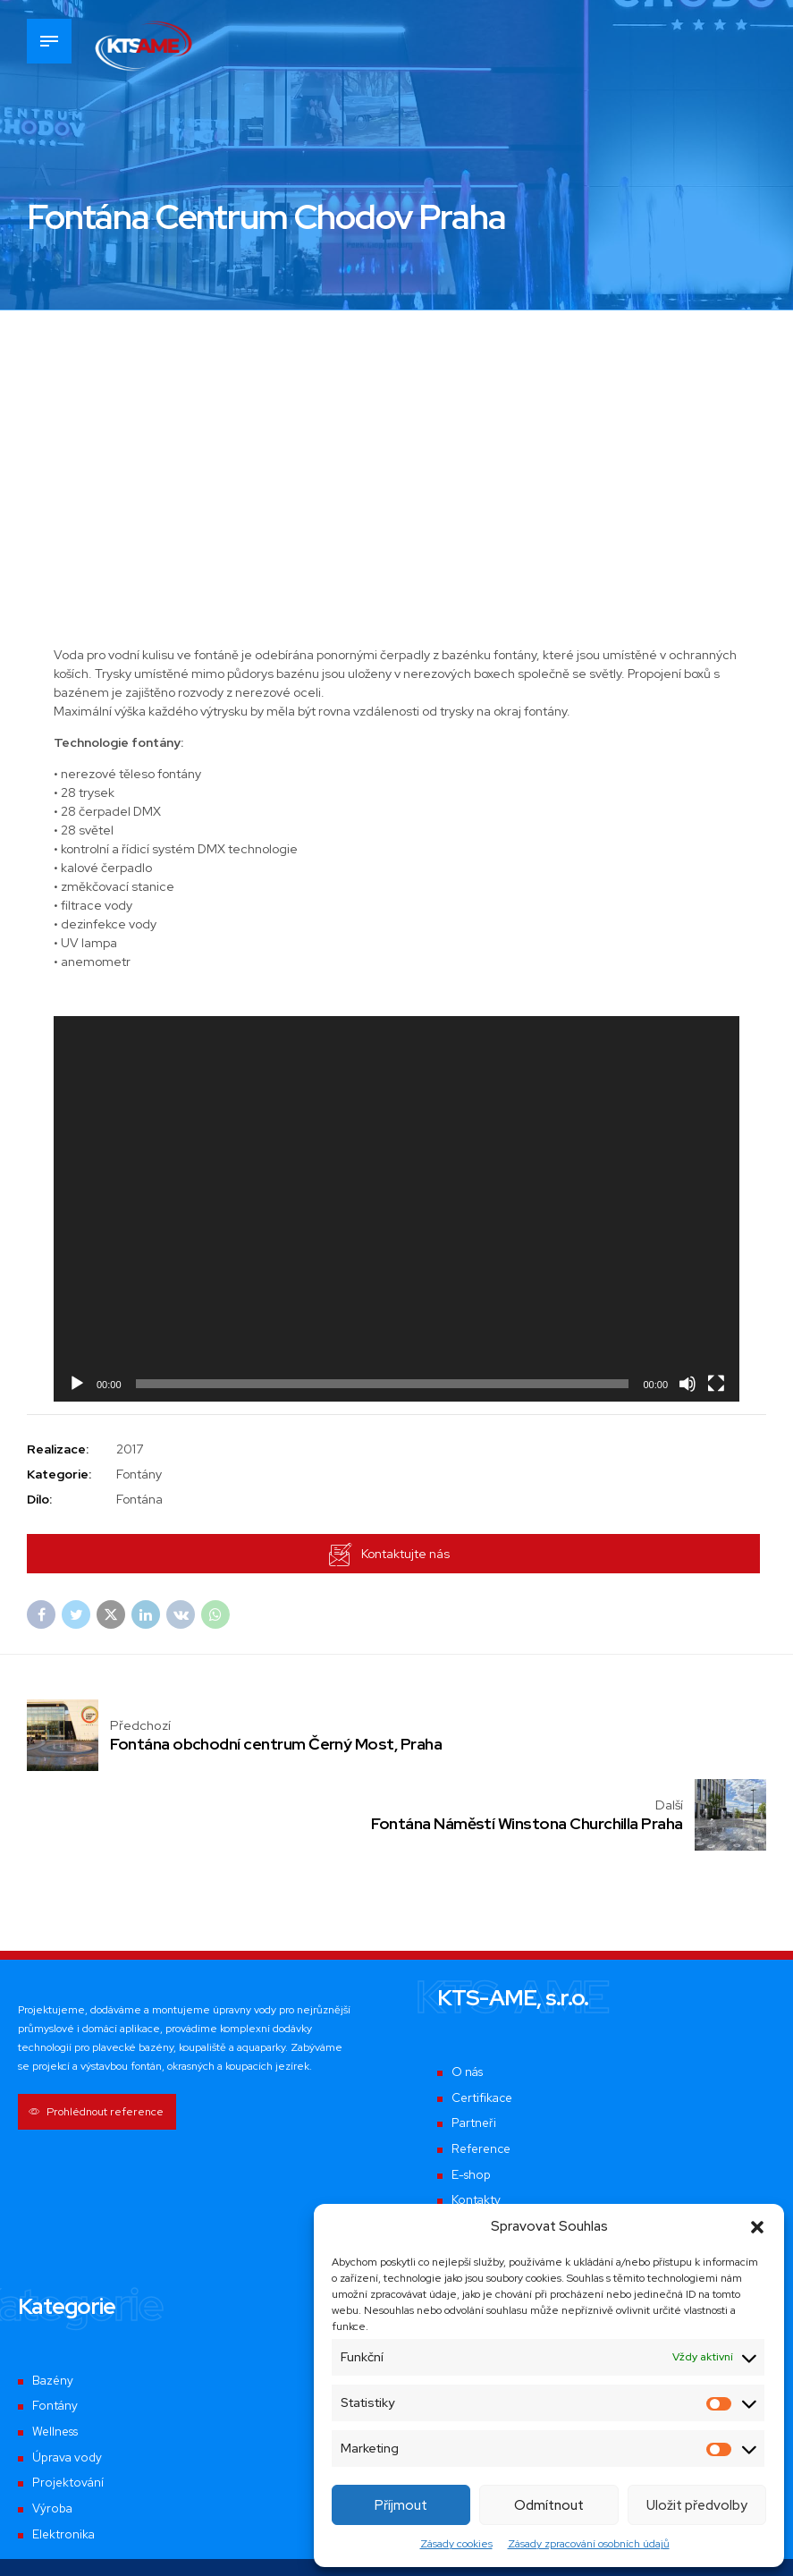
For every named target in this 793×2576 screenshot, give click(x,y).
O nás (468, 1995)
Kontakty (476, 2123)
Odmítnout (549, 2505)
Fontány (55, 2329)
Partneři (474, 2046)
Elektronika (64, 2457)
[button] (757, 2227)
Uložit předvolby (696, 2505)
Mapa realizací (493, 2149)
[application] (396, 1209)
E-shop (471, 2098)
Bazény (53, 2303)
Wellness (57, 2355)
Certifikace (483, 2021)
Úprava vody (68, 2380)
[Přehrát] (77, 1384)
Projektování (67, 2406)
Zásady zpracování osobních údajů (589, 2544)
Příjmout (401, 2505)
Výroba (52, 2432)
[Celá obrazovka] (716, 1384)
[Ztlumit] (687, 1384)
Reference (482, 2072)
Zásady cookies (456, 2544)
